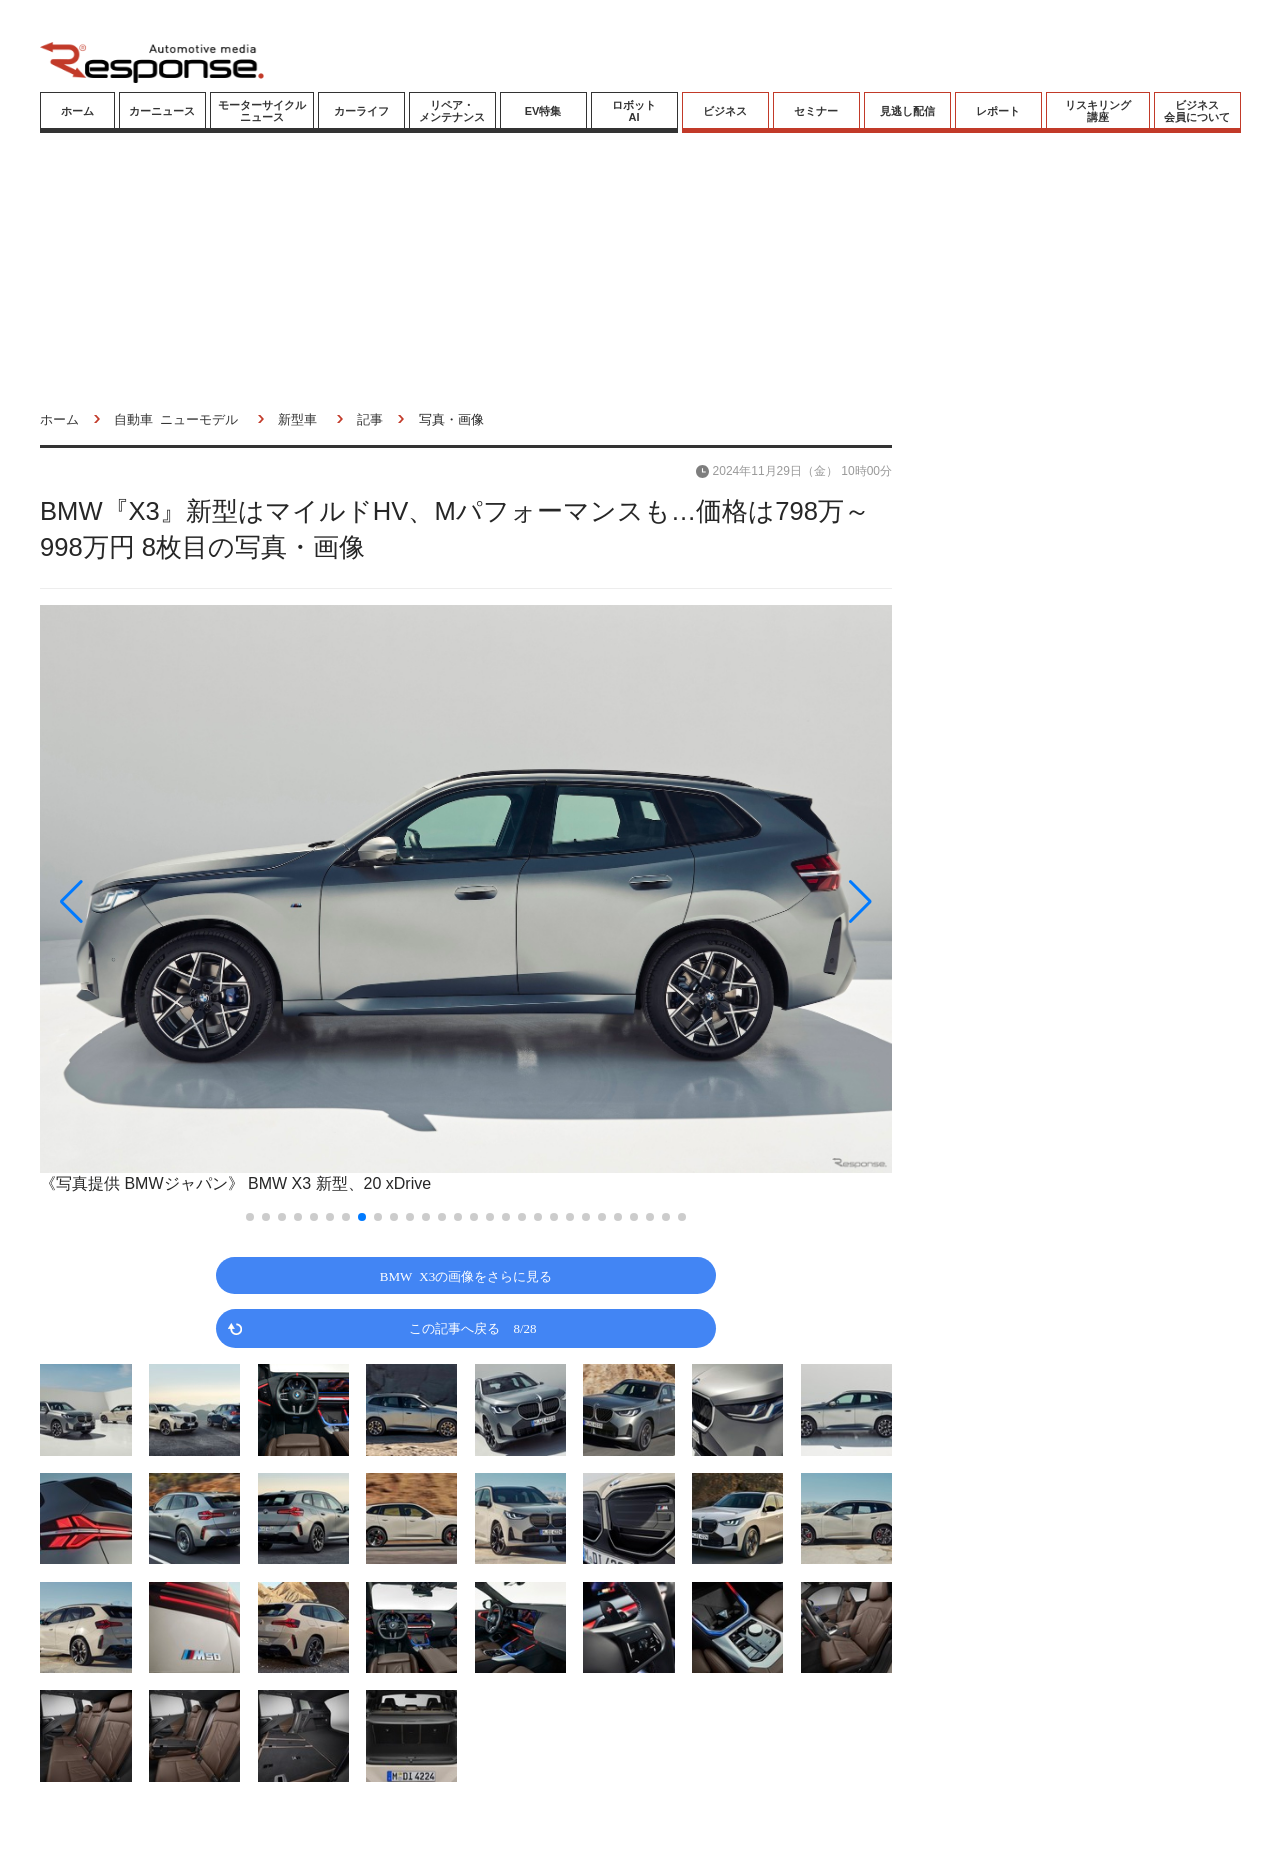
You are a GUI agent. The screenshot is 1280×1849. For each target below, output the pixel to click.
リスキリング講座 (1098, 111)
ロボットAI (634, 111)
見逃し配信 (907, 111)
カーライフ (361, 111)
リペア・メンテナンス (452, 111)
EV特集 (543, 111)
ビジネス (725, 111)
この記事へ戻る (472, 1327)
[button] (168, 901)
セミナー (816, 111)
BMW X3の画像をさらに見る (466, 1275)
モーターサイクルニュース (262, 111)
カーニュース (162, 111)
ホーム (77, 111)
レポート (998, 111)
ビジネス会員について (1197, 111)
